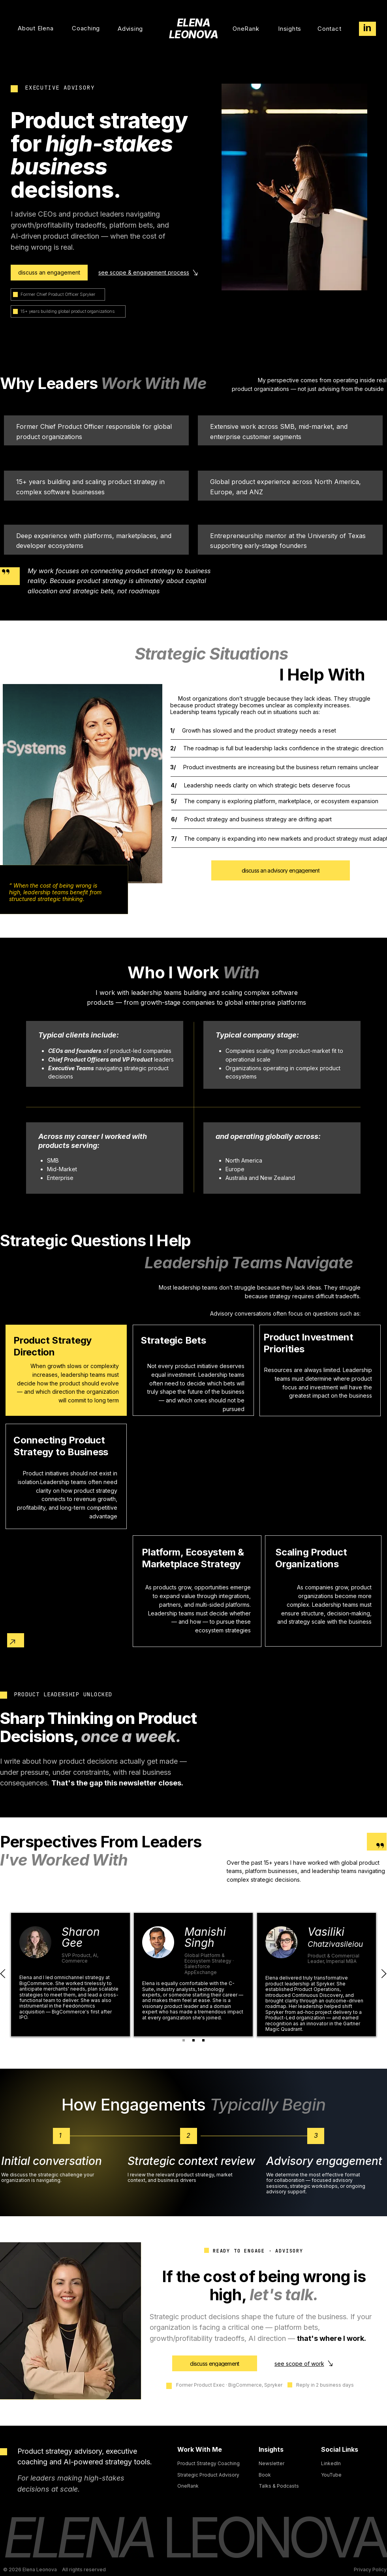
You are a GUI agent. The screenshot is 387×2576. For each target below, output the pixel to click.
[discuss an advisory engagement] (280, 870)
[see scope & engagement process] (150, 272)
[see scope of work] (305, 2363)
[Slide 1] (183, 2040)
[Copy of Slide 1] (193, 2040)
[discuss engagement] (214, 2363)
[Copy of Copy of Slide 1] (203, 2040)
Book (265, 2475)
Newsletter (271, 2463)
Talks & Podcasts (279, 2486)
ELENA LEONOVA (193, 29)
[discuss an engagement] (49, 272)
